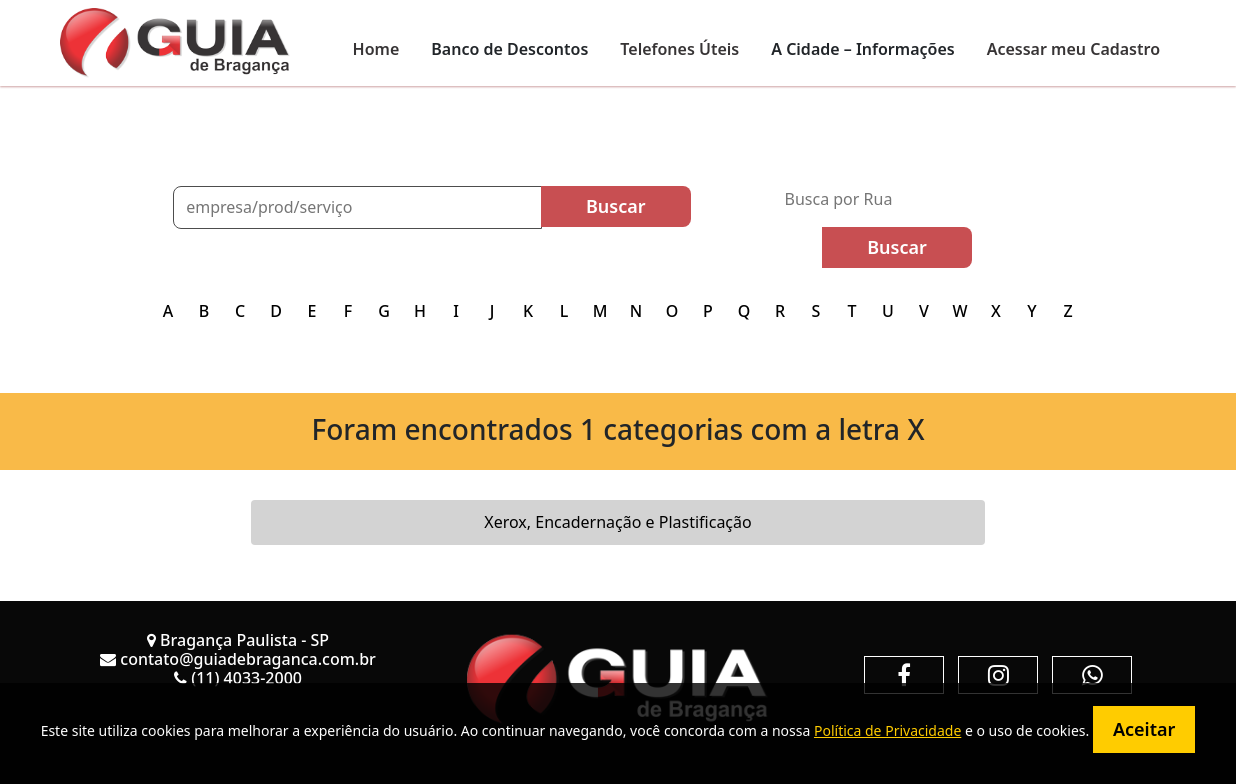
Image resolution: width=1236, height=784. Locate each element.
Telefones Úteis (679, 49)
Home (376, 49)
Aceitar (1144, 729)
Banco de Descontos (509, 49)
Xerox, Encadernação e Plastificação (617, 522)
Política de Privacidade (887, 730)
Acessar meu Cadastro (1073, 49)
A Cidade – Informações (862, 49)
